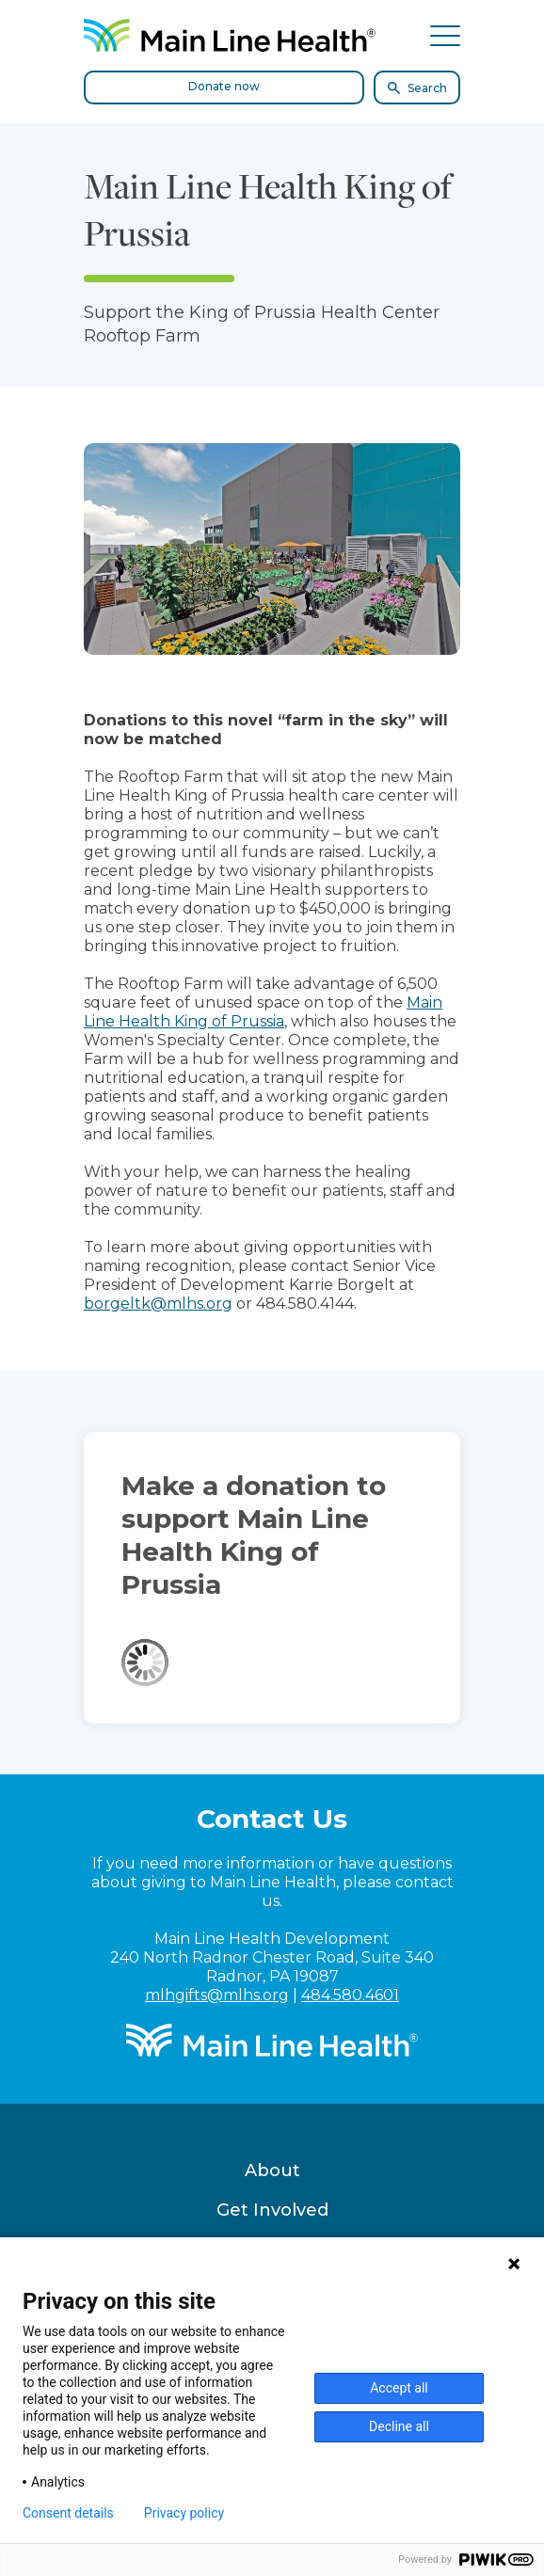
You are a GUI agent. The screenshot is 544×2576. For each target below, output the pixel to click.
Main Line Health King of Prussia (263, 1012)
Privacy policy (184, 2512)
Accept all (399, 2387)
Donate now (224, 86)
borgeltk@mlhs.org (158, 1303)
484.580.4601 (350, 1995)
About (272, 2170)
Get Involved (272, 2210)
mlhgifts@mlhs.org (217, 1995)
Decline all (399, 2426)
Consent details (68, 2512)
